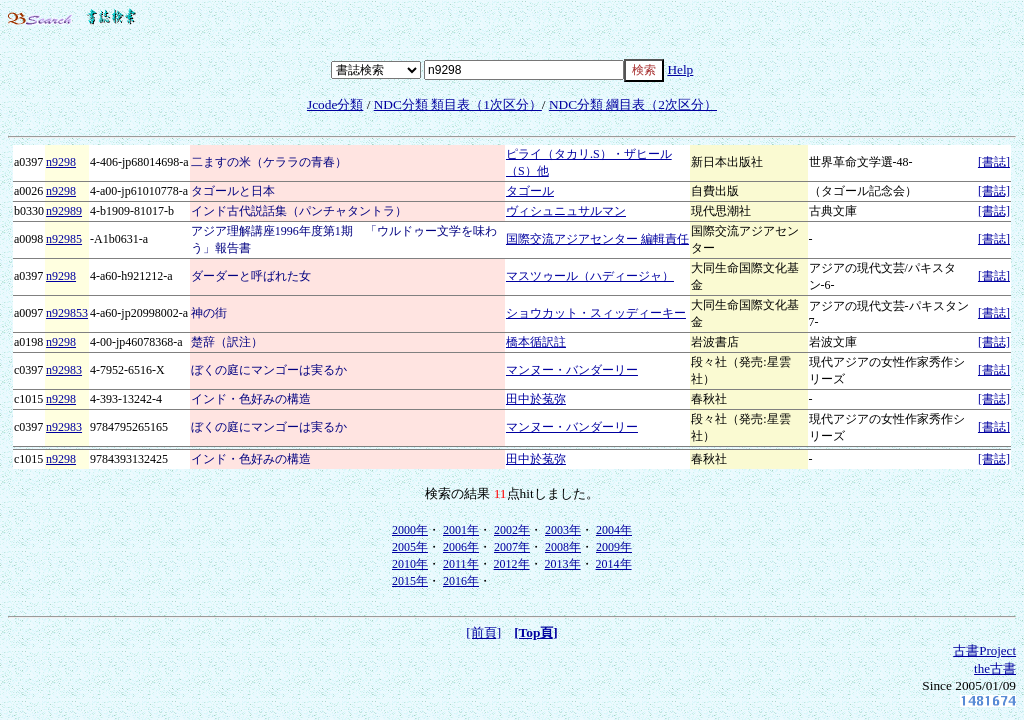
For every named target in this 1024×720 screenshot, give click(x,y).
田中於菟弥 (536, 399)
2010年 (410, 564)
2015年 (410, 581)
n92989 (64, 211)
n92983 (64, 370)
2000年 (410, 530)
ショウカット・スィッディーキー (596, 313)
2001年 (461, 530)
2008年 (563, 547)
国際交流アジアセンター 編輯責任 (597, 239)
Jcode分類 (335, 104)
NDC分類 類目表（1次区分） (458, 104)
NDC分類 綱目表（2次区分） (633, 104)
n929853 (67, 313)
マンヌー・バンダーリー (572, 370)
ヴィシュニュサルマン (566, 211)
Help (680, 69)
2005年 (410, 547)
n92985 (64, 239)
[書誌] (994, 162)
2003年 (563, 530)
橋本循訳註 (536, 342)
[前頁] (483, 632)
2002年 (512, 530)
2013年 (563, 564)
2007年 (512, 547)
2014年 (614, 564)
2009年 (614, 547)
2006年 (461, 547)
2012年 (512, 564)
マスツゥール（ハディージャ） (590, 276)
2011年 (461, 564)
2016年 (461, 581)
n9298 (61, 162)
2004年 (614, 530)
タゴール (530, 191)
